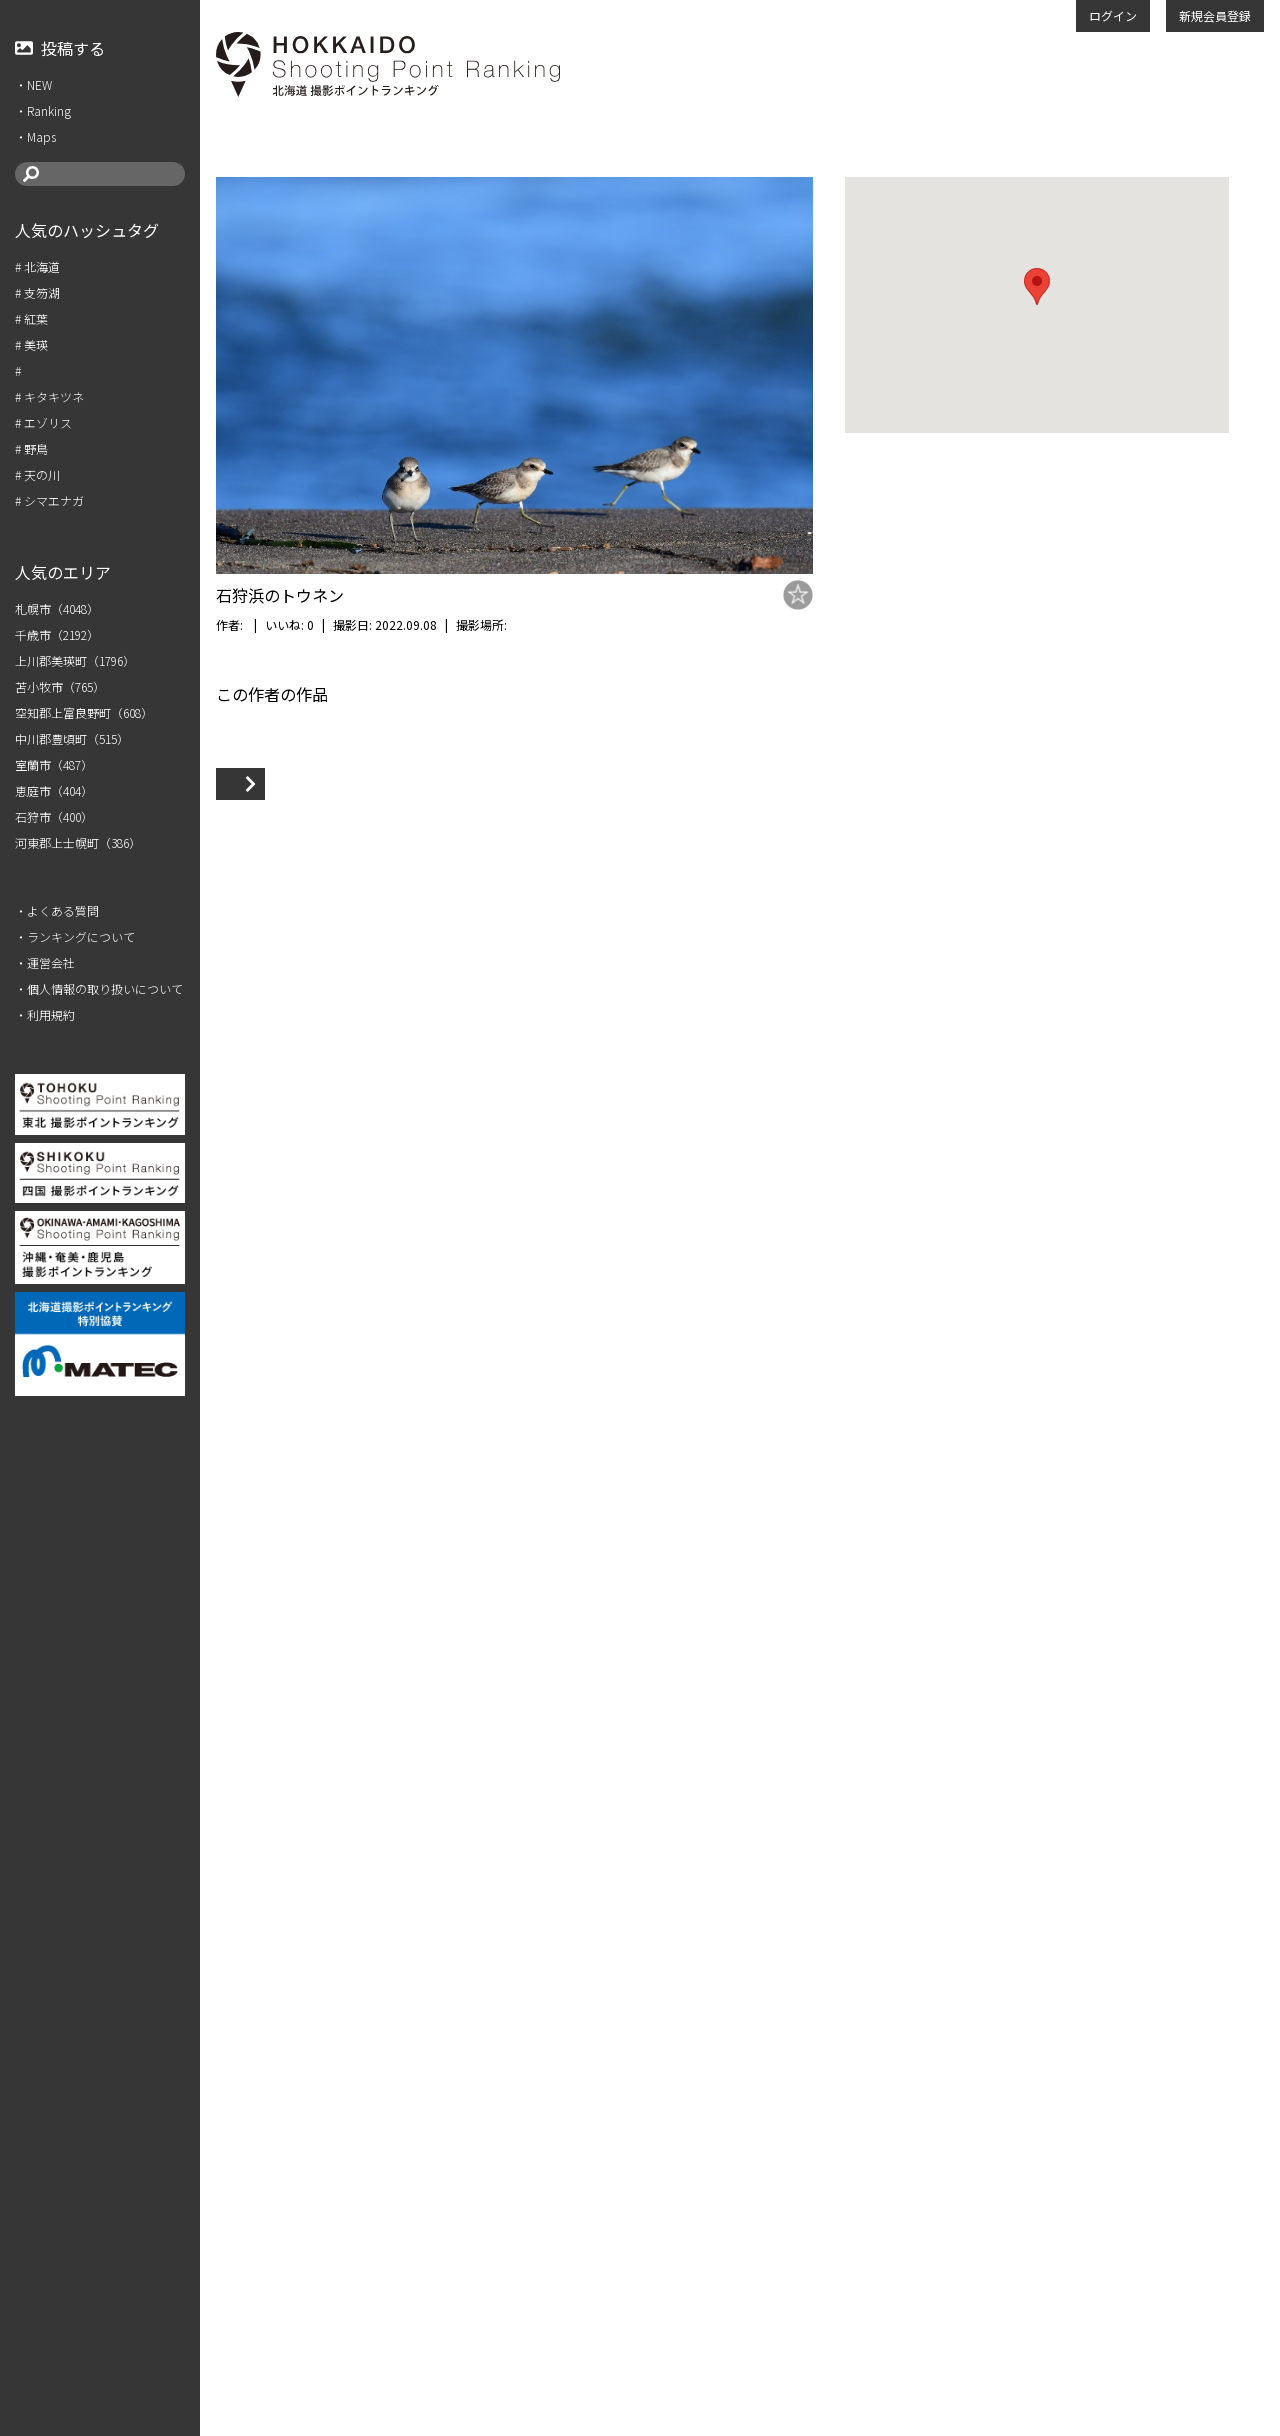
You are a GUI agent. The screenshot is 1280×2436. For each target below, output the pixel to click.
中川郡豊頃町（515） (72, 738)
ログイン (1113, 15)
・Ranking (43, 110)
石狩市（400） (54, 816)
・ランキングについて (75, 936)
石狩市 (569, 624)
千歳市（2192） (57, 634)
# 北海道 (37, 266)
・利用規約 (45, 1014)
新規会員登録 (1215, 15)
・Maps (35, 136)
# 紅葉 (31, 318)
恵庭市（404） (54, 790)
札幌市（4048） (57, 608)
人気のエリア (63, 572)
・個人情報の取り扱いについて (99, 988)
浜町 (602, 624)
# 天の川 (37, 474)
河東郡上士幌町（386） (78, 842)
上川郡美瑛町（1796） (75, 660)
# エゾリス (43, 422)
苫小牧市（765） (60, 686)
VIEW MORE (274, 2308)
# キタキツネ (49, 396)
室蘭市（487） (54, 764)
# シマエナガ (49, 500)
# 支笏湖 (37, 292)
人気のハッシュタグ (87, 230)
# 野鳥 (31, 448)
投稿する (60, 48)
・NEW (33, 84)
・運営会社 (45, 962)
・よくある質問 (57, 910)
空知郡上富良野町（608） (84, 712)
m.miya (266, 624)
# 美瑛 (31, 344)
